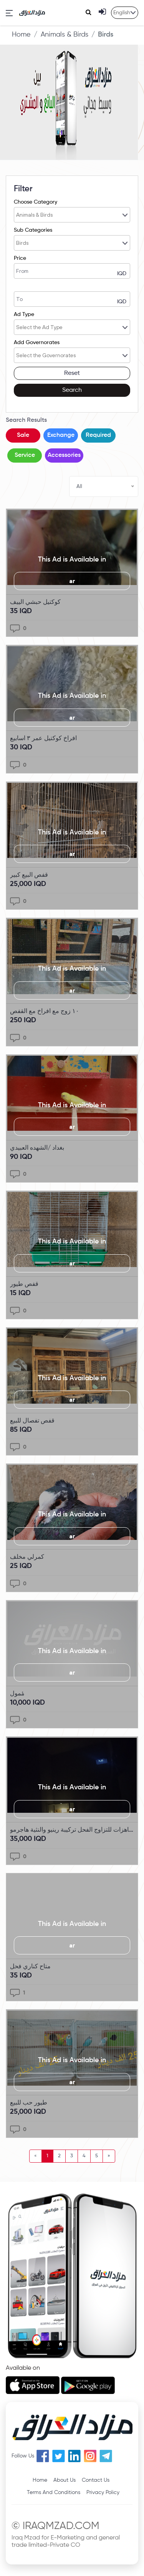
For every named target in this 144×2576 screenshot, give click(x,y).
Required (98, 435)
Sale (23, 435)
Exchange (60, 435)
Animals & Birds (64, 34)
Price (20, 258)
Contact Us (95, 2480)
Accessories (64, 455)
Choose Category (35, 202)
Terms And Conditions (53, 2492)
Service (25, 455)
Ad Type (24, 314)
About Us (64, 2480)
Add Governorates (37, 342)
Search (72, 390)
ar (72, 581)
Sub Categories (33, 230)
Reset (72, 373)
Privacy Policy (102, 2492)
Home (21, 34)
